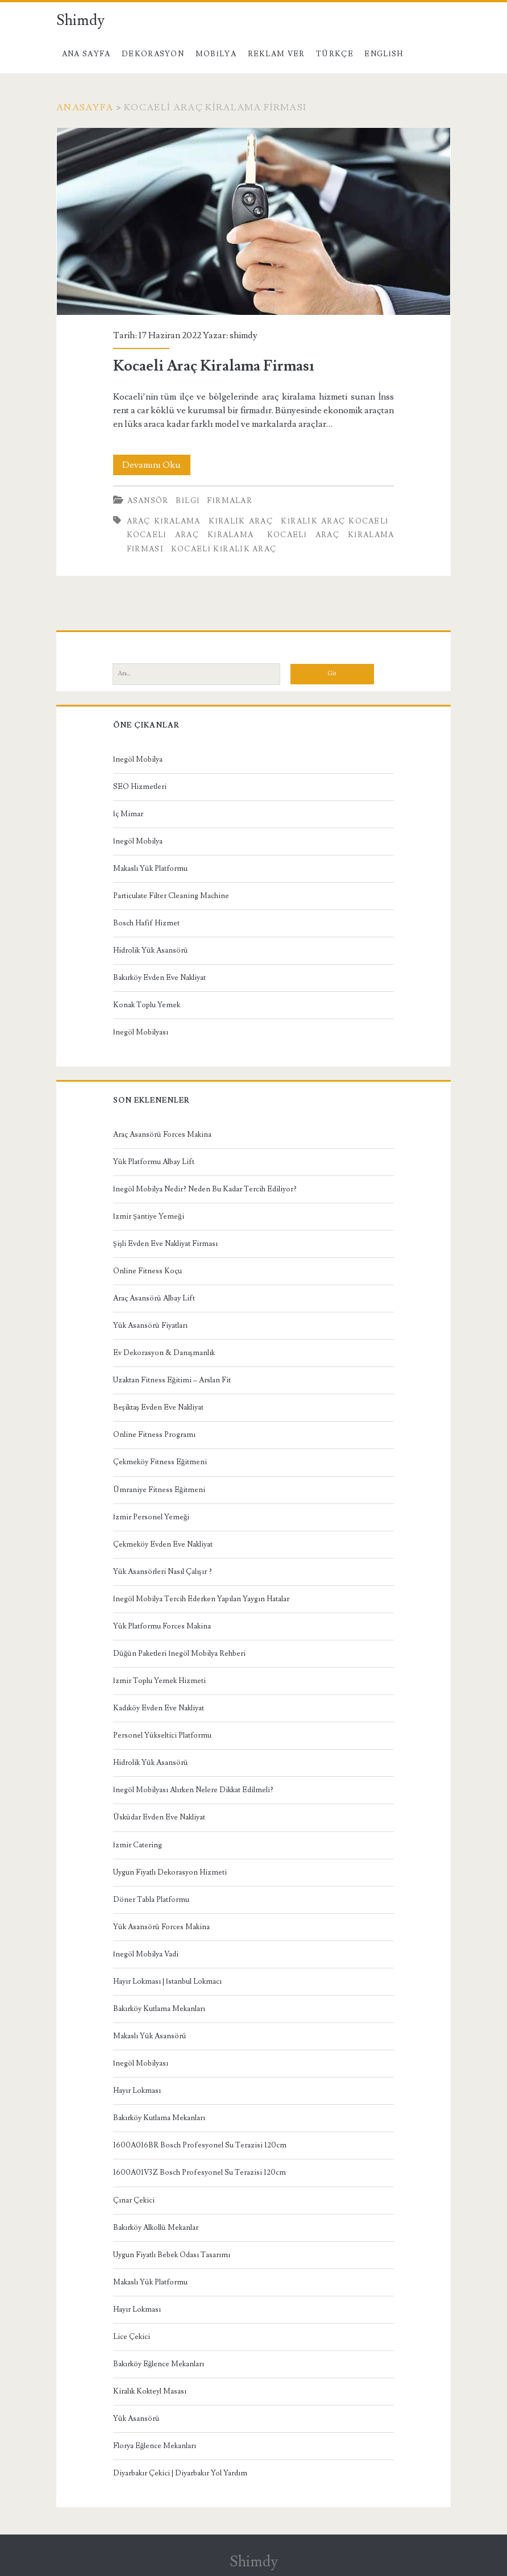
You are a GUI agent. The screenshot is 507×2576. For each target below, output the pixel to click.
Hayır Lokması (137, 2090)
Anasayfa (84, 107)
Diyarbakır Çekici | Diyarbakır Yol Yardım (180, 2473)
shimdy (243, 335)
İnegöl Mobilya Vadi (145, 1954)
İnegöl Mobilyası (140, 1032)
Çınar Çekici (134, 2200)
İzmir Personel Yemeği (151, 1517)
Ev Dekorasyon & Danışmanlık (164, 1352)
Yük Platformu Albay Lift (153, 1161)
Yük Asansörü (136, 2418)
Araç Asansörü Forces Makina (162, 1134)
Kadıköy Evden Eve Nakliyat (158, 1708)
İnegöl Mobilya (138, 759)
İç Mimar (128, 813)
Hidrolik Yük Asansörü (150, 950)
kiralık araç (241, 521)
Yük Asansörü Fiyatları (150, 1325)
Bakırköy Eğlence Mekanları (159, 2364)
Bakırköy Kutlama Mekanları (159, 2008)
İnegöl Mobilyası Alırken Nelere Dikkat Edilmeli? (193, 1789)
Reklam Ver (276, 54)
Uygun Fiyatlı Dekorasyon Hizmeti (170, 1872)
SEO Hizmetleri (140, 786)
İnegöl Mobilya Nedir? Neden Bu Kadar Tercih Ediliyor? (205, 1189)
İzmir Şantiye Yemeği (148, 1216)
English (383, 54)
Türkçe (335, 54)
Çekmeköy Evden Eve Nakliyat (163, 1544)
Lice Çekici (131, 2336)
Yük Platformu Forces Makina (162, 1626)
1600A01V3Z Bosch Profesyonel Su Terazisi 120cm (199, 2172)
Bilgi (188, 500)
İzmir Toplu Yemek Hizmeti (159, 1680)
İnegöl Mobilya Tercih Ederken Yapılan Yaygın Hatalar (201, 1598)
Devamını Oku (156, 465)
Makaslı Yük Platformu (150, 868)
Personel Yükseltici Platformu (162, 1735)
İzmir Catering (137, 1845)
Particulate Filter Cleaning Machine (171, 895)
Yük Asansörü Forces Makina (161, 1926)
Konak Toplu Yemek (146, 1004)
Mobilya (216, 54)
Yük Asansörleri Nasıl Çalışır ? (162, 1571)
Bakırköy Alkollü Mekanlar (155, 2227)
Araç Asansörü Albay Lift (154, 1298)
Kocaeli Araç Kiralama (190, 534)
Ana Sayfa (86, 54)
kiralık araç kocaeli (334, 521)
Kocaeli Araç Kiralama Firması (254, 221)
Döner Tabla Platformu (151, 1899)
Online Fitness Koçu (147, 1270)
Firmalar (229, 500)
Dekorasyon (153, 54)
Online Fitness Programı (154, 1434)
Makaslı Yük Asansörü (149, 2036)
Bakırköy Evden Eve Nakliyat (159, 977)
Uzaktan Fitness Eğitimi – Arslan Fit (172, 1380)
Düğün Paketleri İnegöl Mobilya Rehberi (179, 1653)
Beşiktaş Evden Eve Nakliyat (158, 1407)
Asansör (148, 500)
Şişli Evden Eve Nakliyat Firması (165, 1243)
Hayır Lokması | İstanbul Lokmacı (167, 1981)
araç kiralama (164, 521)
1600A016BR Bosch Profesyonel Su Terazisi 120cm (199, 2145)
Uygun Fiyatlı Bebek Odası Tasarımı (171, 2254)
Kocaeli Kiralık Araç (224, 549)
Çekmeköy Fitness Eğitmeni (160, 1461)
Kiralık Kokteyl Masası (149, 2391)
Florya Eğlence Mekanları (155, 2445)
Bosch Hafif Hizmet (146, 923)
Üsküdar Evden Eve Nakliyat (159, 1817)
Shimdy (80, 20)
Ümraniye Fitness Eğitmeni (159, 1489)
